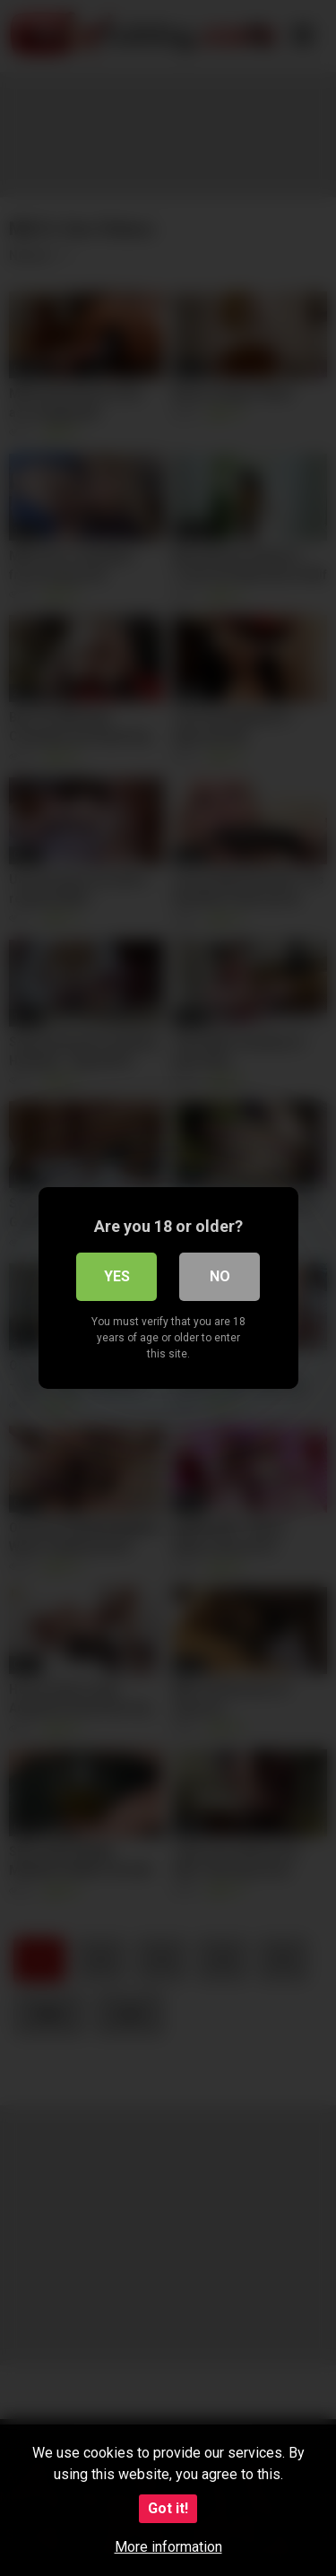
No (220, 1276)
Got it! (168, 2508)
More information (168, 2546)
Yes (117, 1276)
